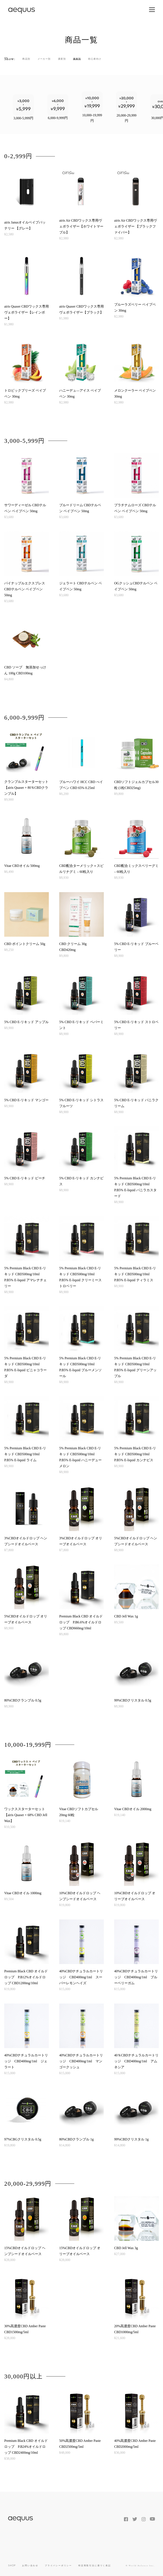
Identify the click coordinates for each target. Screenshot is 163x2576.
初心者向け (94, 59)
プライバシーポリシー (58, 2565)
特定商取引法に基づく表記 (94, 2565)
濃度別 (62, 59)
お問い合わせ (30, 2565)
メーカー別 (44, 59)
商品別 (26, 59)
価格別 (77, 59)
